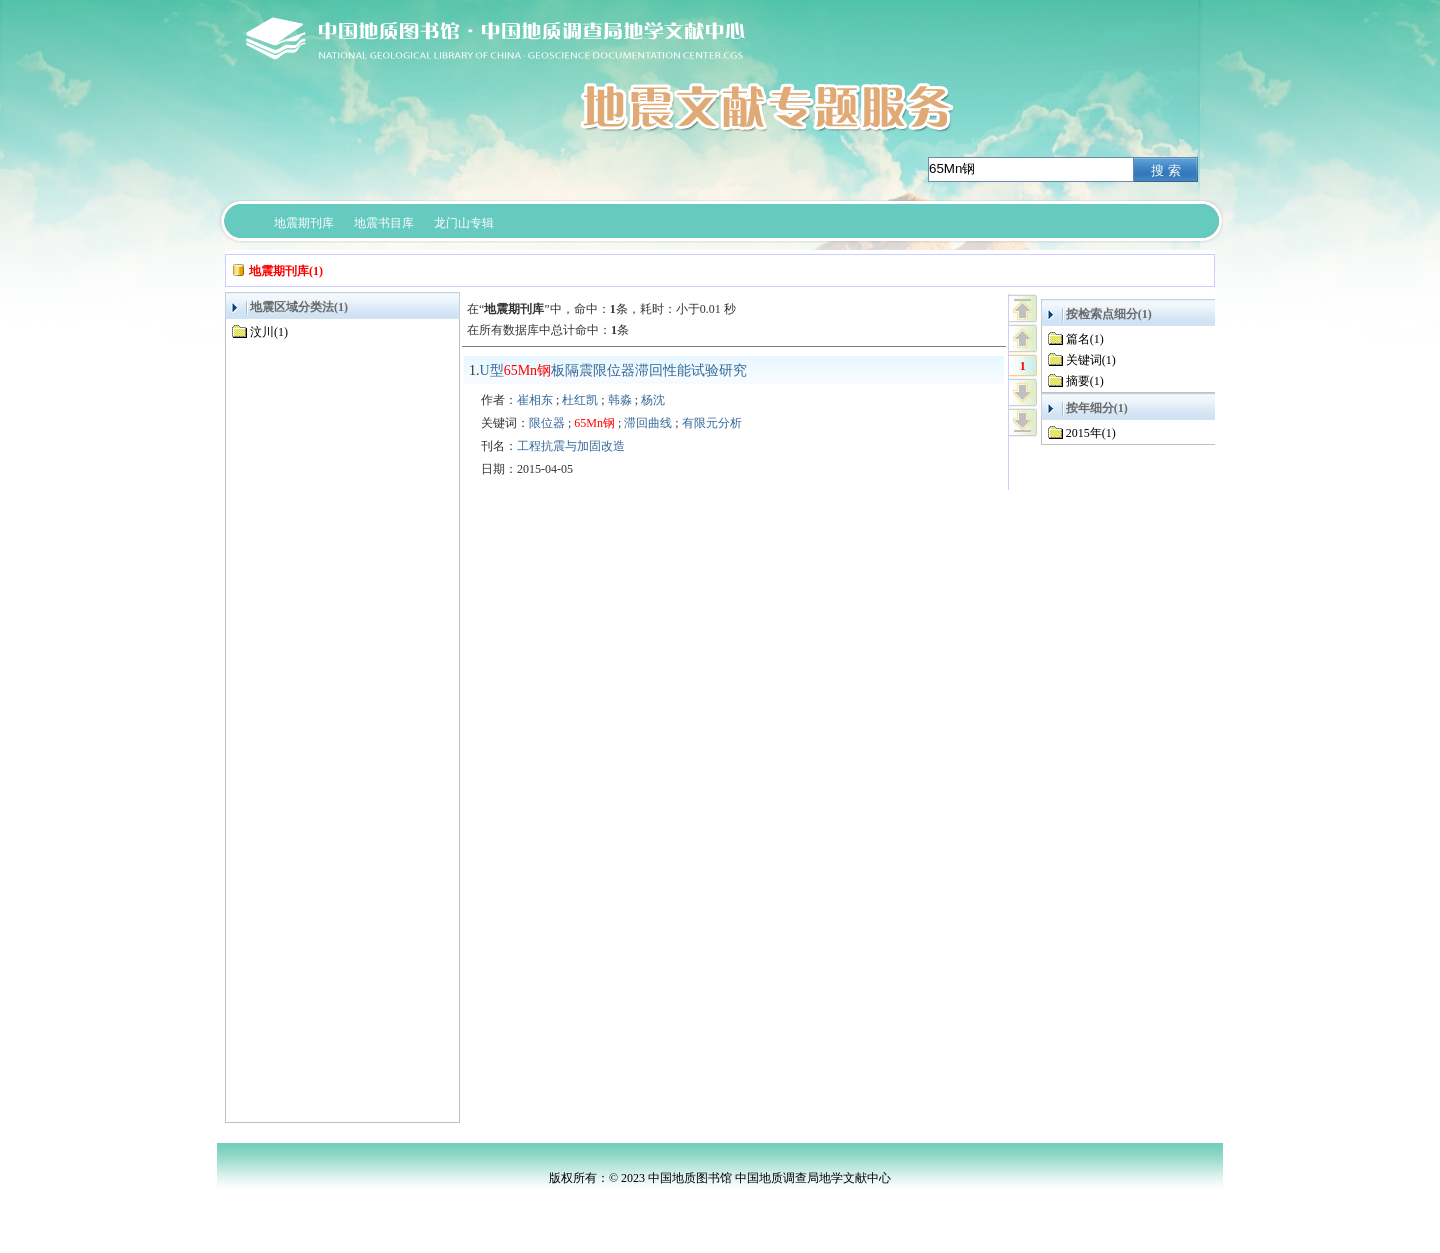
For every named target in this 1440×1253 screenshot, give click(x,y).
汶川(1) (269, 332)
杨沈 (653, 400)
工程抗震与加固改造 (571, 446)
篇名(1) (1085, 339)
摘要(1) (1085, 381)
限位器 (547, 423)
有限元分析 (712, 423)
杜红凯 (580, 400)
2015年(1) (1091, 433)
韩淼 (620, 400)
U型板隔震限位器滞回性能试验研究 (614, 370)
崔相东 (535, 400)
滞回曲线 (648, 423)
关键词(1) (1091, 360)
